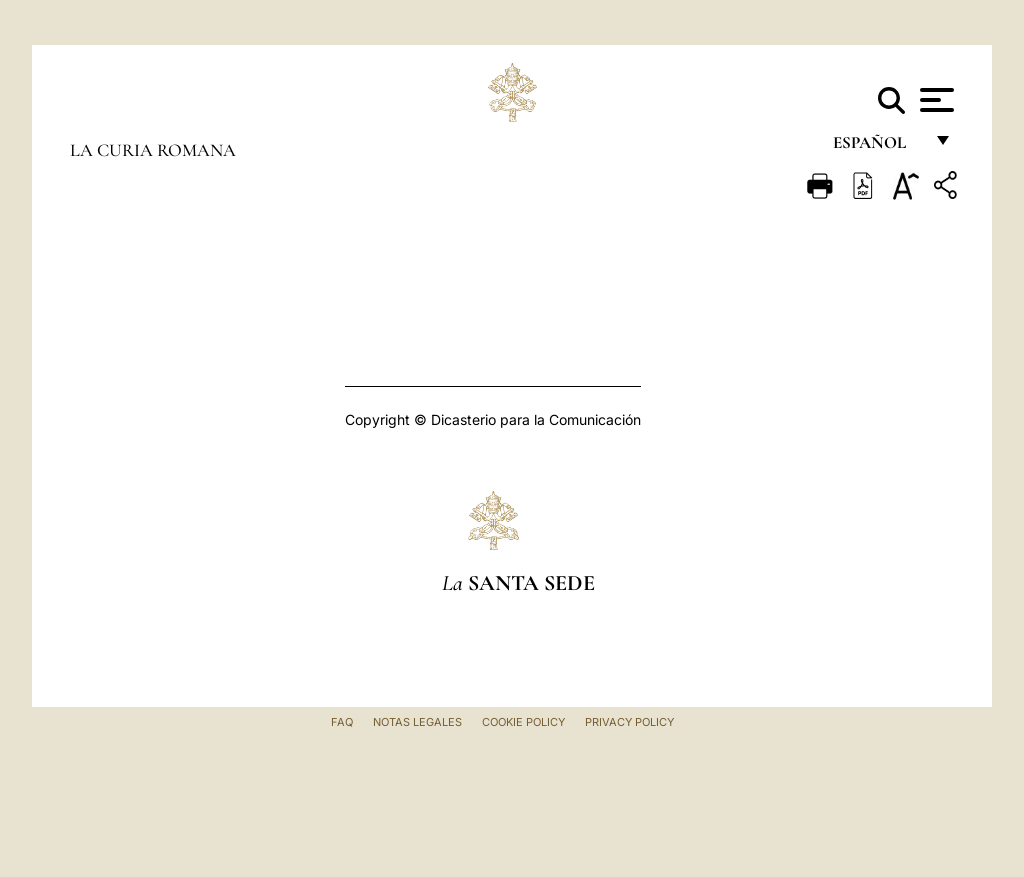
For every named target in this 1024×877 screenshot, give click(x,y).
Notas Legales (417, 722)
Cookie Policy (523, 722)
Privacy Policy (629, 722)
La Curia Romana (153, 150)
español (877, 147)
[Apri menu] (934, 100)
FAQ (342, 722)
